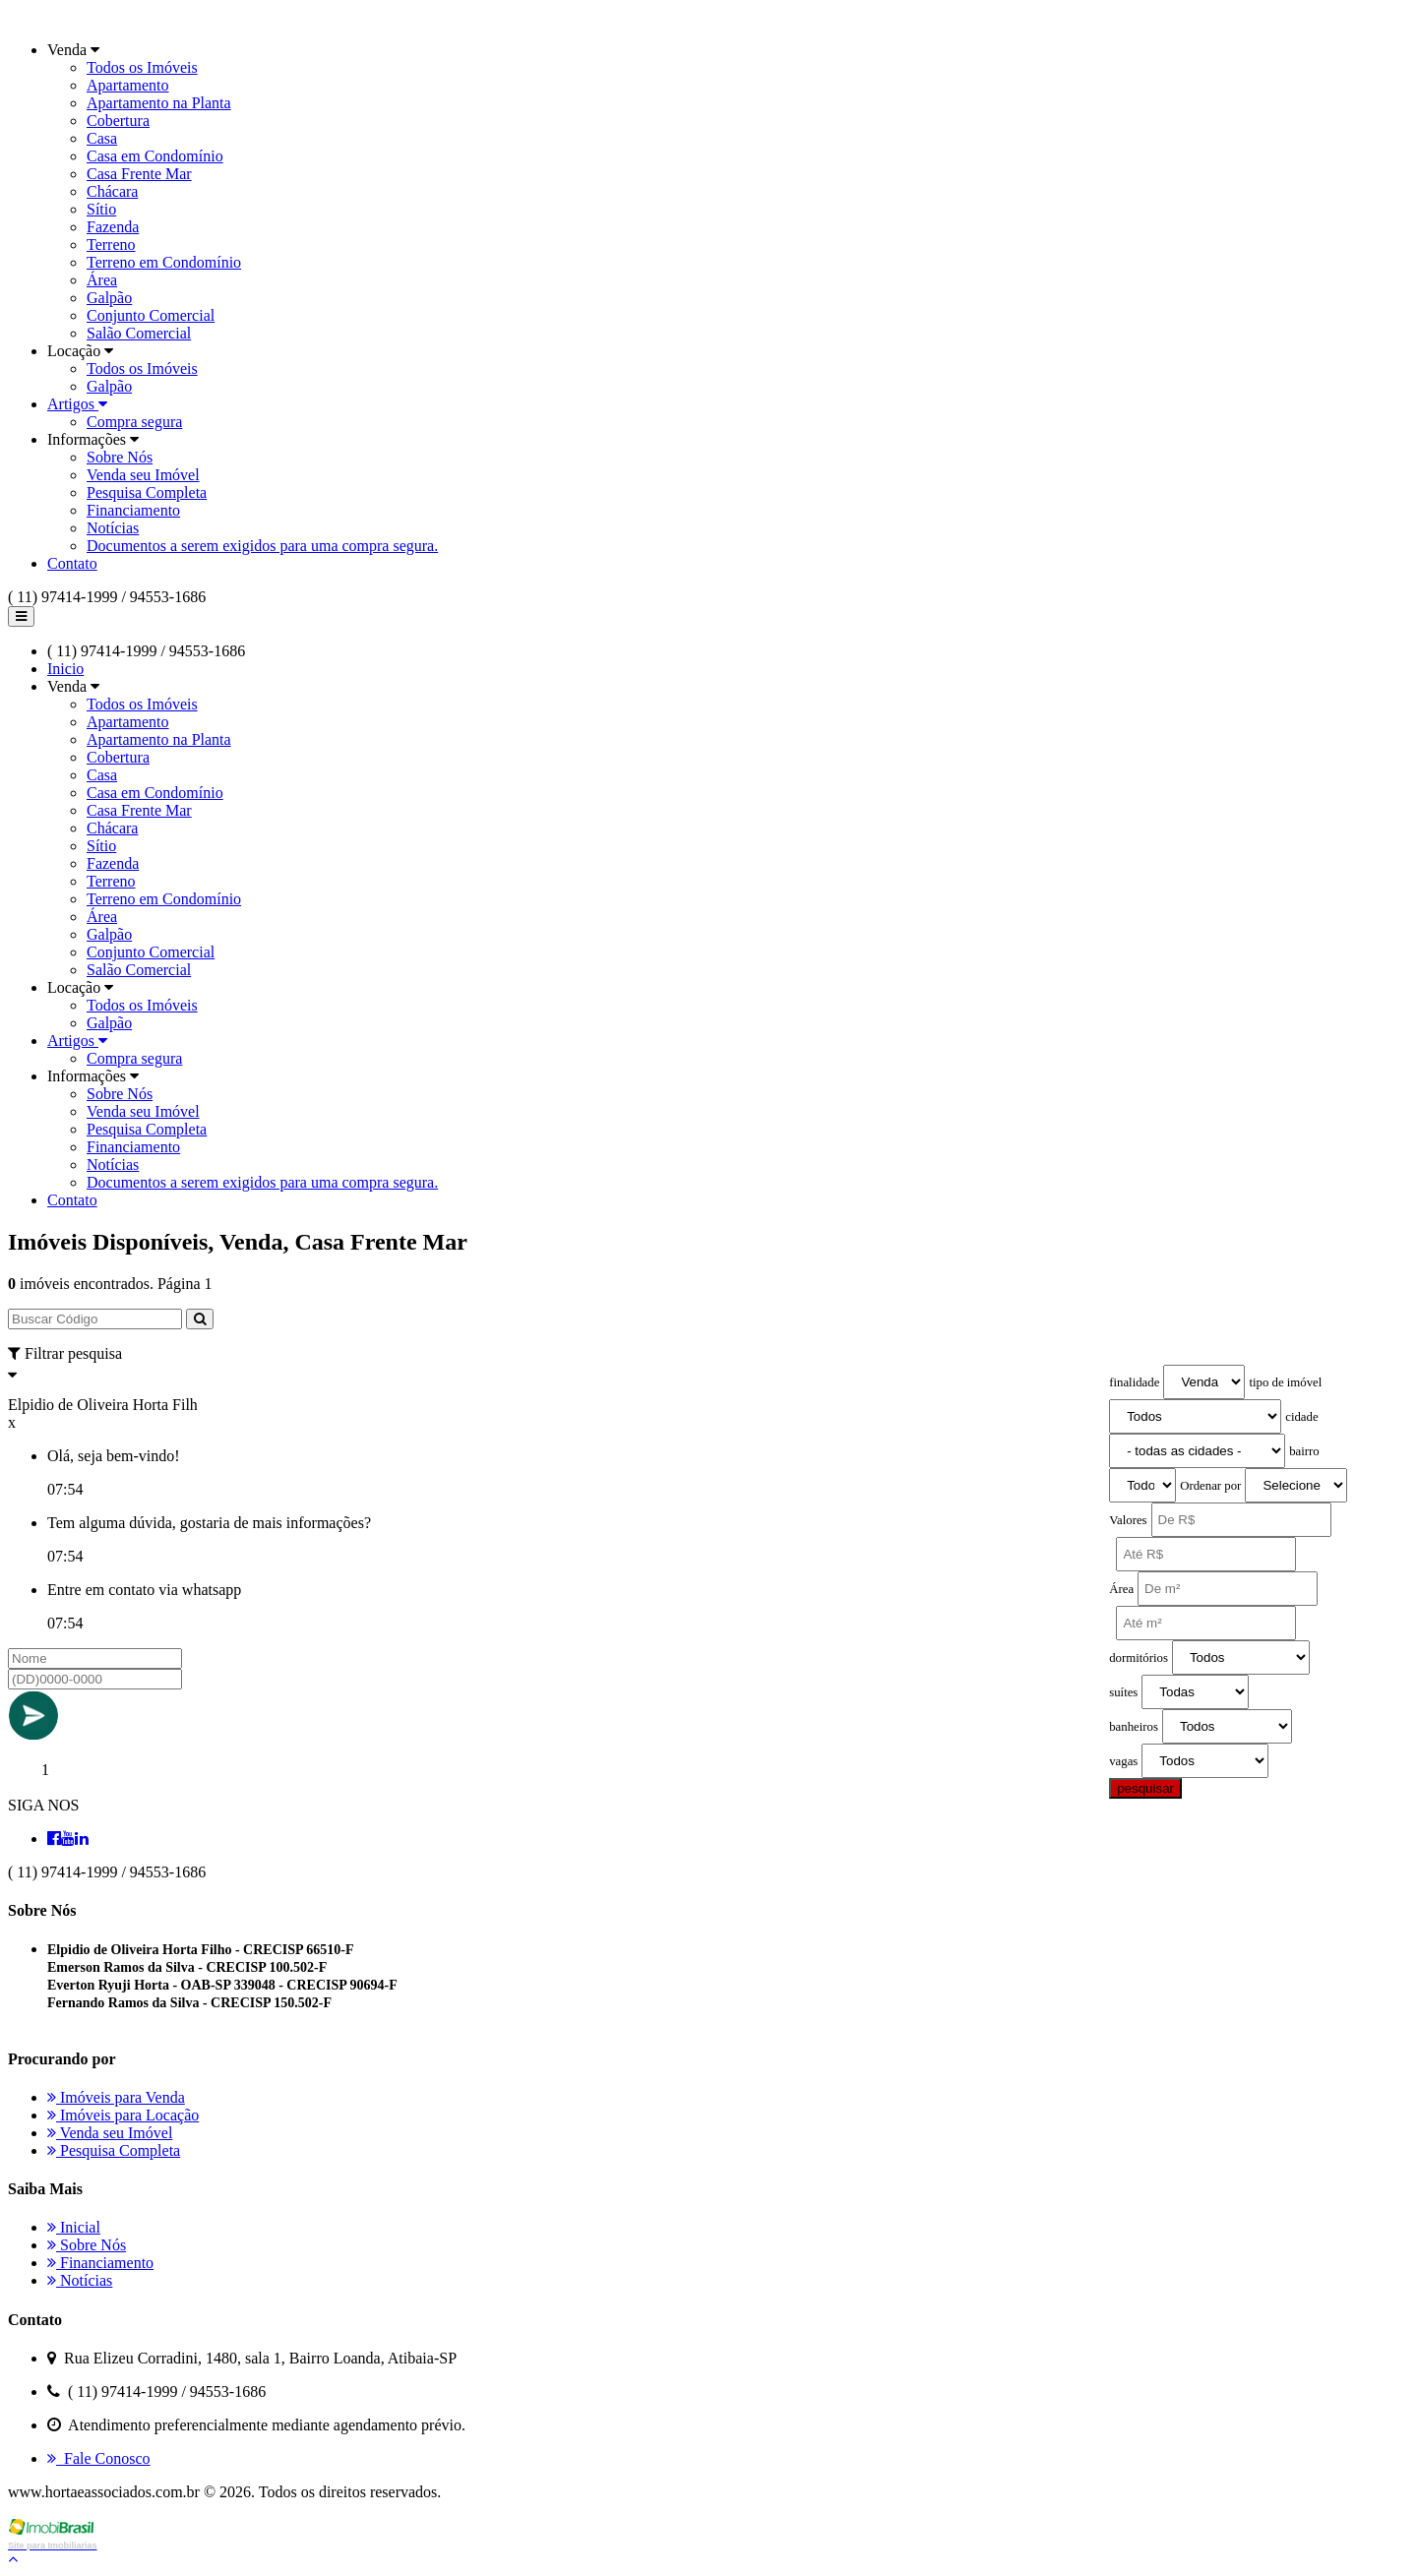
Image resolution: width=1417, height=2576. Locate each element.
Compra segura (134, 421)
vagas (1123, 1761)
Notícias (113, 528)
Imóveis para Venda (116, 2097)
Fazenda (113, 226)
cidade (1301, 1417)
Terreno (111, 244)
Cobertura (118, 120)
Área (102, 280)
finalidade (1134, 1382)
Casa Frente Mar (139, 173)
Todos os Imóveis (142, 67)
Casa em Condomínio (155, 156)
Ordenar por (1210, 1486)
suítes (1123, 1692)
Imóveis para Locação (123, 2115)
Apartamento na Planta (159, 102)
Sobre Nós (120, 457)
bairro (1304, 1451)
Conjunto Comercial (151, 315)
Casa (102, 138)
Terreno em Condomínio (164, 262)
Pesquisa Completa (147, 492)
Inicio (65, 668)
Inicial (73, 2227)
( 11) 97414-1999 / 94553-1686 (107, 596)
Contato (72, 563)
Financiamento (133, 510)
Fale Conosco (99, 2458)
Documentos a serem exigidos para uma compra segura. (262, 545)
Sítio (101, 209)
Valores (1127, 1520)
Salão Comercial (139, 333)
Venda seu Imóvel (143, 474)
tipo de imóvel (1285, 1382)
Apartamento (128, 85)
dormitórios (1138, 1658)
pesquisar (1145, 1788)
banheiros (1133, 1727)
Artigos (77, 404)
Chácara (112, 191)
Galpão (109, 297)
